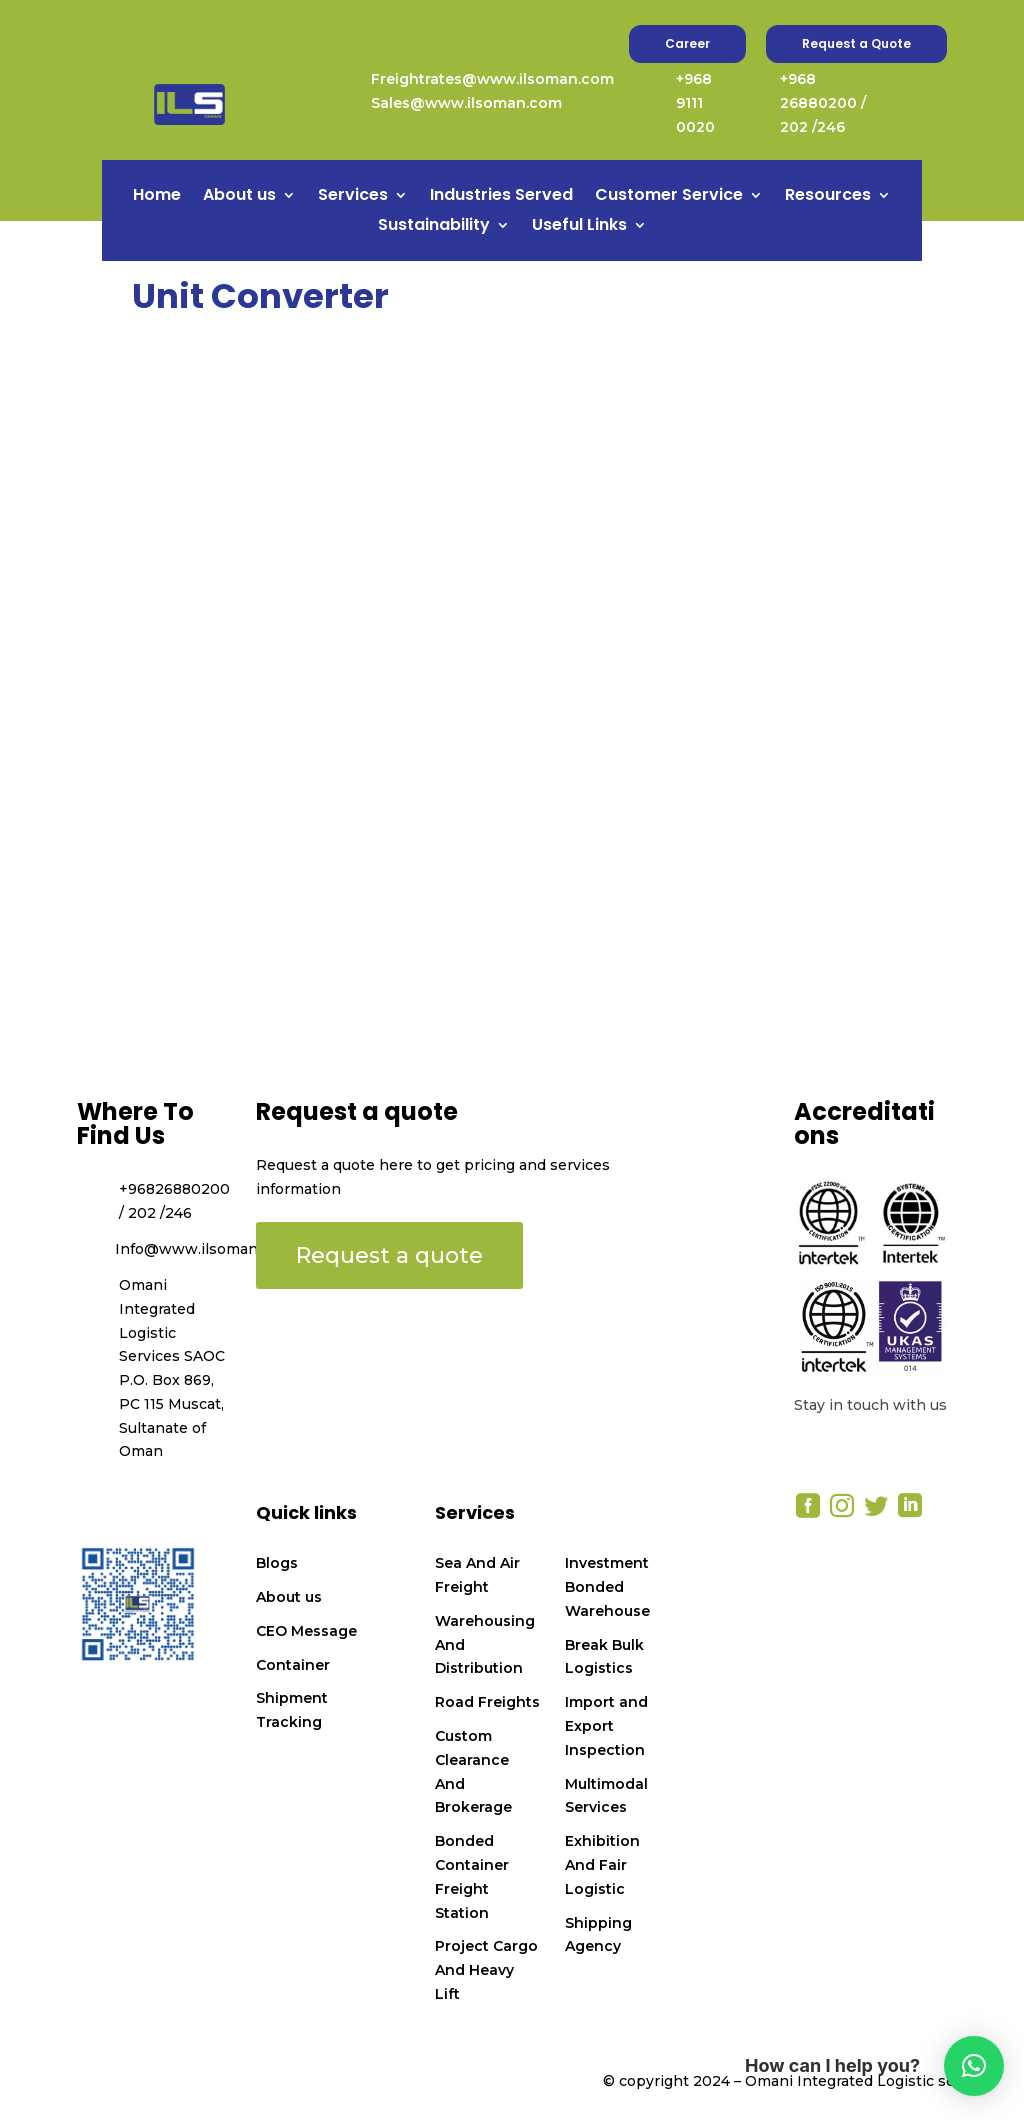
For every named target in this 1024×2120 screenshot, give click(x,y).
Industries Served (501, 197)
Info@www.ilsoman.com (203, 1249)
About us (239, 197)
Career (687, 43)
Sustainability (434, 227)
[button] (974, 2066)
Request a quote (389, 1255)
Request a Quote (856, 43)
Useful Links (579, 227)
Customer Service (669, 197)
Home (157, 197)
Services (353, 197)
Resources (828, 197)
